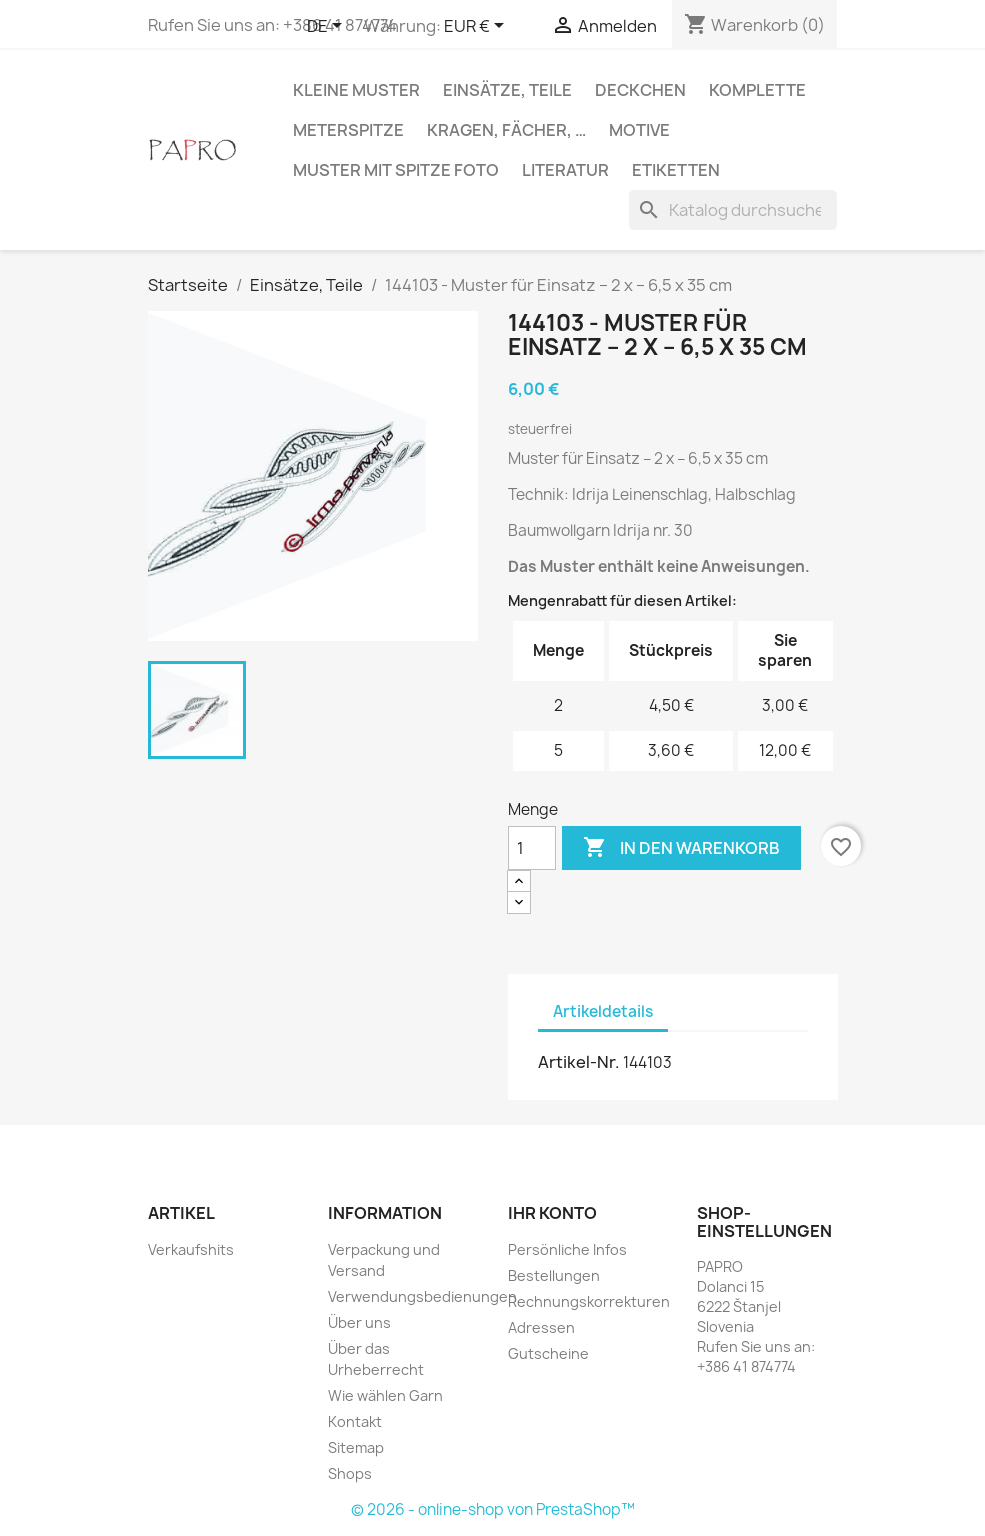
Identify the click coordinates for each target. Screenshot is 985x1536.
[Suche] (733, 210)
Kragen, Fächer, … (506, 130)
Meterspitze (348, 130)
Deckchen (640, 90)
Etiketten (676, 170)
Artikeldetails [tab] (603, 1011)
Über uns (359, 1322)
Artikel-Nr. (579, 1062)
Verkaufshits (191, 1249)
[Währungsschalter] (477, 27)
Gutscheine (548, 1353)
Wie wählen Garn (385, 1395)
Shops (350, 1473)
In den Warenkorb (681, 848)
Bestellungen (554, 1275)
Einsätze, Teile (507, 90)
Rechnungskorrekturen (589, 1301)
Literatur (565, 170)
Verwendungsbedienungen (422, 1296)
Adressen (541, 1327)
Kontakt (355, 1421)
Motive (639, 130)
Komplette (757, 90)
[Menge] (532, 848)
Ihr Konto (552, 1213)
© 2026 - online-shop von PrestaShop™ (493, 1509)
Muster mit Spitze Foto (396, 170)
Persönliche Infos (567, 1249)
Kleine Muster (356, 90)
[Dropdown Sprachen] (328, 27)
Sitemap (356, 1447)
